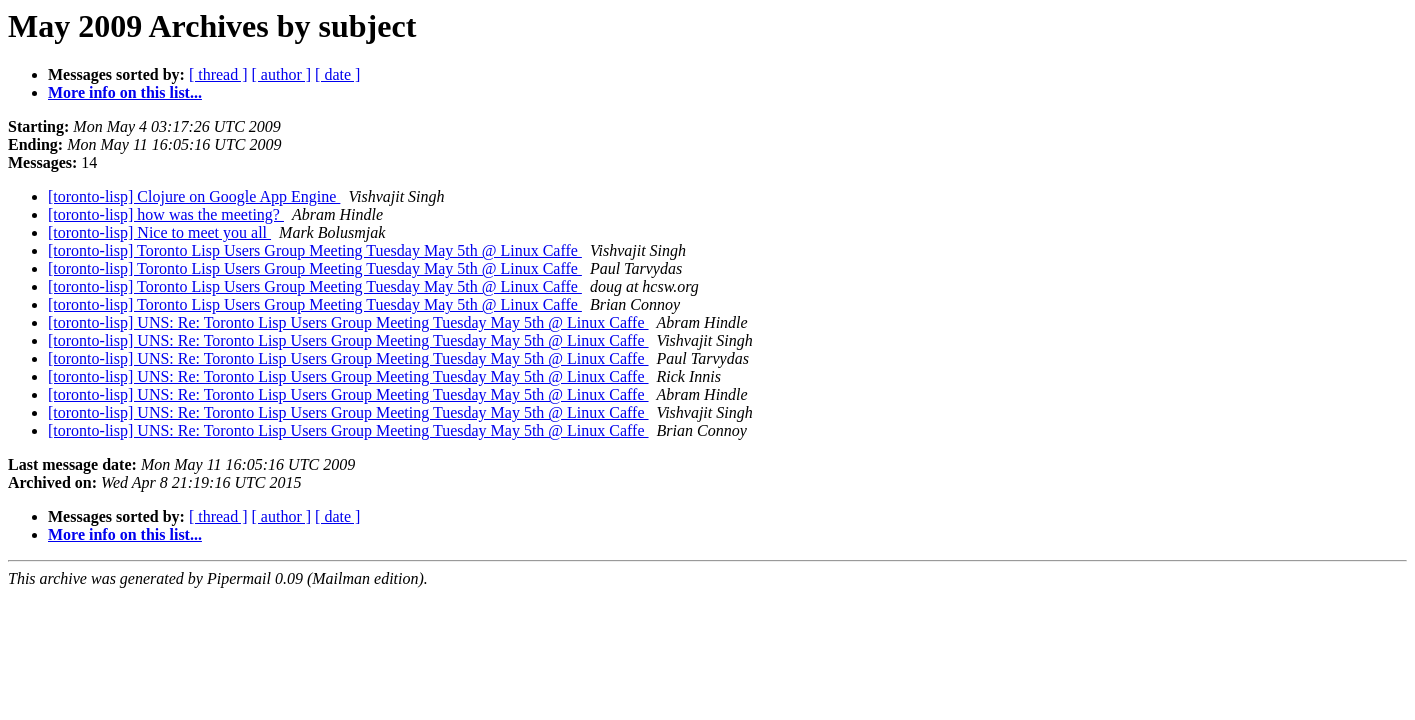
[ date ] (337, 74)
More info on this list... (125, 92)
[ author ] (282, 74)
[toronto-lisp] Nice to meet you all (159, 232)
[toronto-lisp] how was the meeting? (166, 214)
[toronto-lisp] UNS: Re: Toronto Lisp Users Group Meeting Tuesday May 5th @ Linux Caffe (348, 322)
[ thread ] (218, 74)
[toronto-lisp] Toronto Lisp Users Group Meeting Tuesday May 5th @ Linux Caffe (315, 250)
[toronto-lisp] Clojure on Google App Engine (194, 196)
